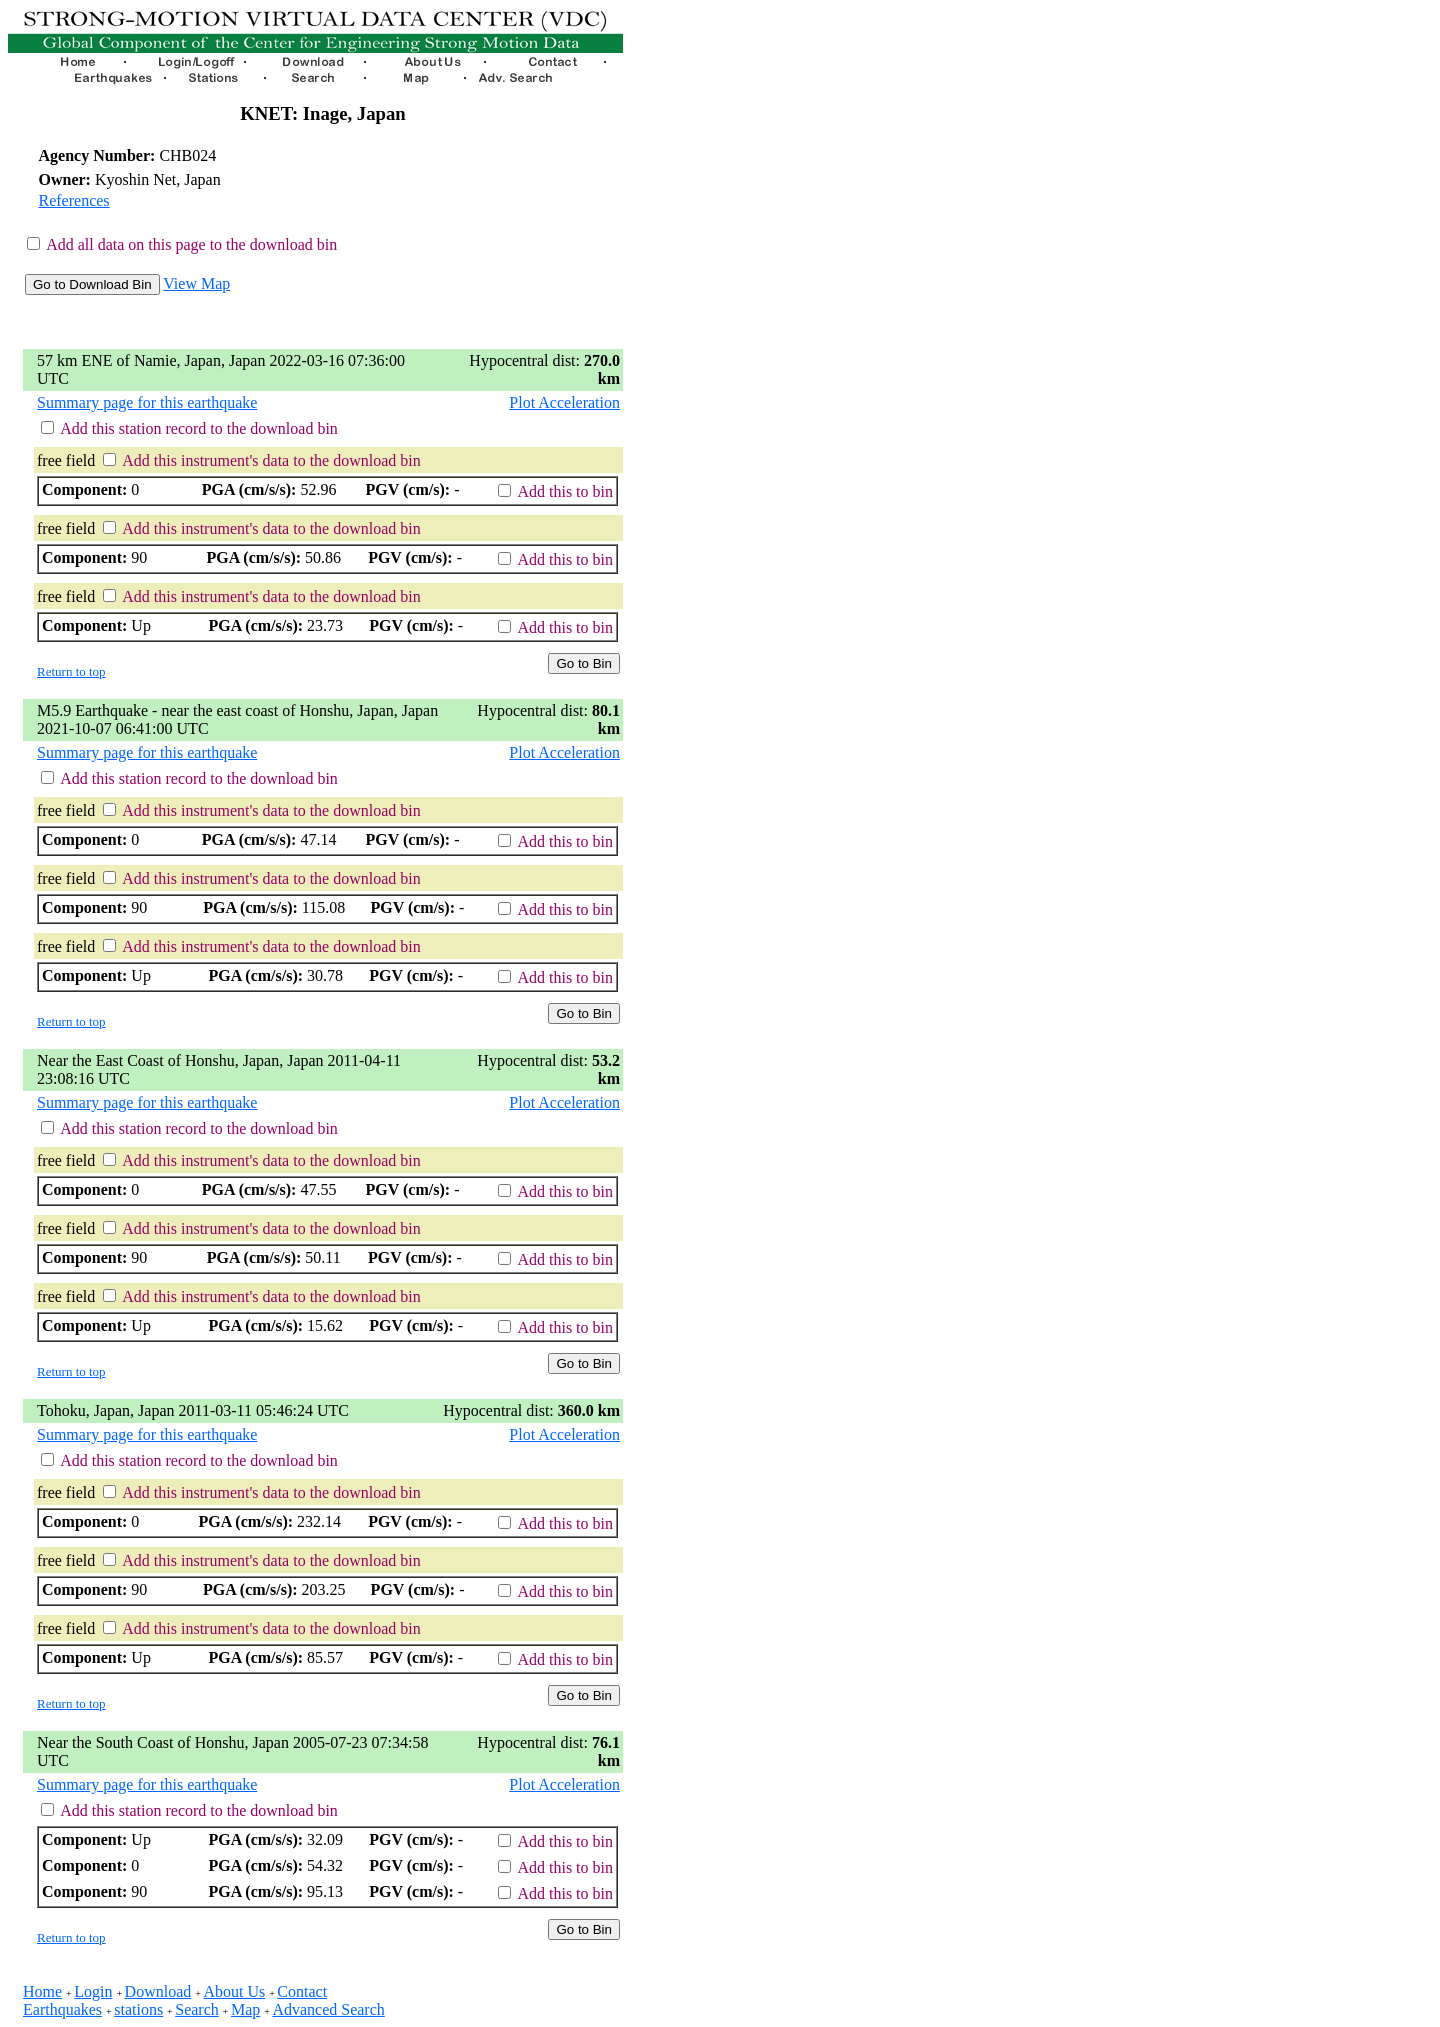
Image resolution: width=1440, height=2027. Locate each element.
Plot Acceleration (564, 402)
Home (42, 1991)
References (74, 200)
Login (93, 1991)
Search (197, 2009)
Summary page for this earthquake (147, 402)
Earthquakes (62, 2009)
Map (245, 2009)
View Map (196, 283)
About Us (234, 1991)
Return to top (71, 671)
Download (158, 1991)
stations (138, 2009)
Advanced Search (328, 2009)
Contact (302, 1991)
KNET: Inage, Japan (322, 113)
